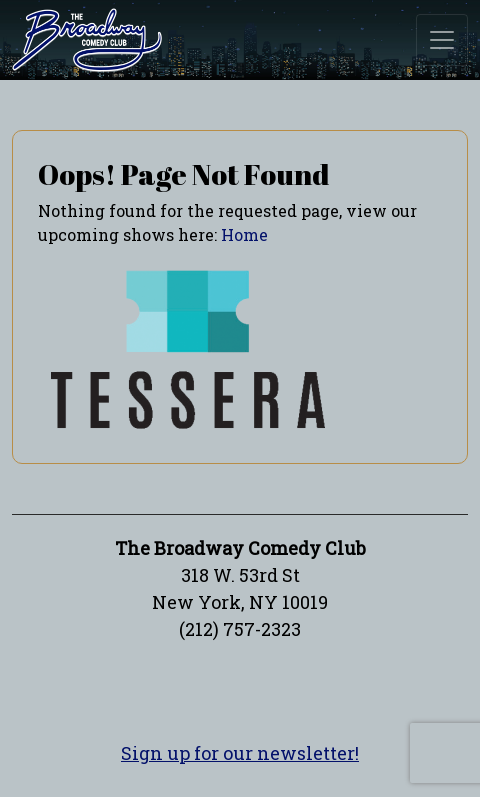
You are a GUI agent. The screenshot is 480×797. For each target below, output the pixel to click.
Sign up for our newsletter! (240, 753)
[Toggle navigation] (442, 40)
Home (244, 234)
